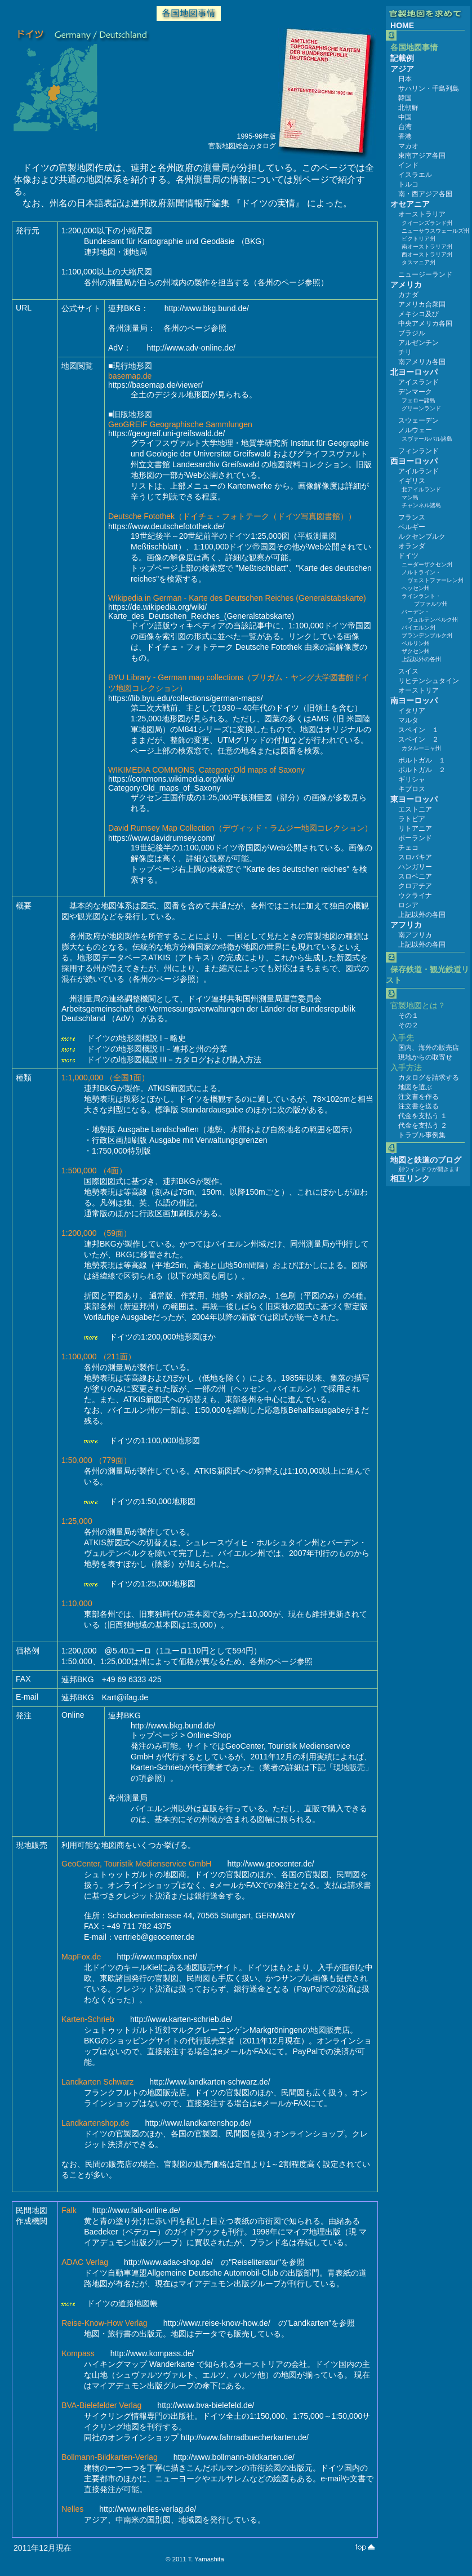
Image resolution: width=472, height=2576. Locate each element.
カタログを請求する (428, 1077)
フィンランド (418, 451)
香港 (405, 136)
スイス (408, 671)
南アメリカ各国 (422, 362)
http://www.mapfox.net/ (157, 1956)
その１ (408, 1015)
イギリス (411, 481)
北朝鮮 (408, 108)
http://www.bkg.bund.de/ (206, 308)
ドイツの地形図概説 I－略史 (136, 1038)
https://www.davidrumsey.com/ (161, 838)
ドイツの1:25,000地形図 (152, 1583)
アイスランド (418, 382)
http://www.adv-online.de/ (191, 347)
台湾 (405, 127)
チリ (405, 352)
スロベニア (415, 876)
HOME (402, 25)
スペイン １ (418, 730)
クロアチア (415, 886)
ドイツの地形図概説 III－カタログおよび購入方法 (174, 1059)
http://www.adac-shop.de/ (168, 2262)
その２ (408, 1025)
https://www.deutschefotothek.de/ (166, 526)
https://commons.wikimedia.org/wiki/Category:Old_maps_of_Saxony (171, 783)
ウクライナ (415, 895)
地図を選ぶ (415, 1087)
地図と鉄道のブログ (425, 1159)
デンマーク (415, 392)
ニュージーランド (425, 274)
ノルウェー (415, 430)
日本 (405, 79)
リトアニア (415, 828)
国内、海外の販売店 (428, 1048)
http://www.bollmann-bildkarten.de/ (234, 2457)
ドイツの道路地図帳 (122, 2303)
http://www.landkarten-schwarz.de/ (209, 2081)
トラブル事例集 (422, 1135)
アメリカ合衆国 (422, 304)
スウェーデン (418, 420)
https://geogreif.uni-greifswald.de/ (166, 433)
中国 (405, 117)
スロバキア (415, 857)
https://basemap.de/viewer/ (155, 384)
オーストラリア (422, 214)
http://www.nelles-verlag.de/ (147, 2508)
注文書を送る (418, 1106)
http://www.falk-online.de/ (136, 2210)
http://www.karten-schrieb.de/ (181, 2019)
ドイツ (408, 556)
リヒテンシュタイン (428, 681)
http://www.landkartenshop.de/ (198, 2122)
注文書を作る (418, 1097)
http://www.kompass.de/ (152, 2353)
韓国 (405, 98)
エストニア (415, 809)
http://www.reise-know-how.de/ (216, 2322)
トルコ (408, 184)
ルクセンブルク (422, 536)
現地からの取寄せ (425, 1057)
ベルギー (411, 527)
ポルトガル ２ (422, 770)
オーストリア (418, 690)
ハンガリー (415, 867)
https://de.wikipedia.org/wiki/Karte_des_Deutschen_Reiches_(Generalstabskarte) (201, 611)
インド (408, 165)
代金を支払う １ (422, 1116)
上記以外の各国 (422, 915)
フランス (411, 517)
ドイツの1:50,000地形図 (152, 1501)
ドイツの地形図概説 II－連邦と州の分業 (157, 1048)
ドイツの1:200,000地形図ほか (162, 1336)
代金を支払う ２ (422, 1125)
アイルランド (418, 471)
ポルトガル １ (422, 760)
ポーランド (415, 838)
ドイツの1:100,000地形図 (154, 1440)
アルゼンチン (418, 343)
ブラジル (411, 333)
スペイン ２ (418, 739)
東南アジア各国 (422, 155)
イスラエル (415, 175)
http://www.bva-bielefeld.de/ (205, 2405)
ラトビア (411, 819)
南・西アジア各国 (425, 194)
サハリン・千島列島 (428, 88)
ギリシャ (411, 779)
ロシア (408, 905)
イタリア (411, 711)
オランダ (411, 546)
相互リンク (410, 1178)
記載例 (402, 58)
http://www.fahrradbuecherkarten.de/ (245, 2437)
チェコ (408, 848)
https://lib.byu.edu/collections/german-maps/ (185, 698)
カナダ (408, 295)
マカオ (408, 146)
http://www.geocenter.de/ (271, 1863)
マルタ (408, 720)
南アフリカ (415, 935)
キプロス (411, 789)
